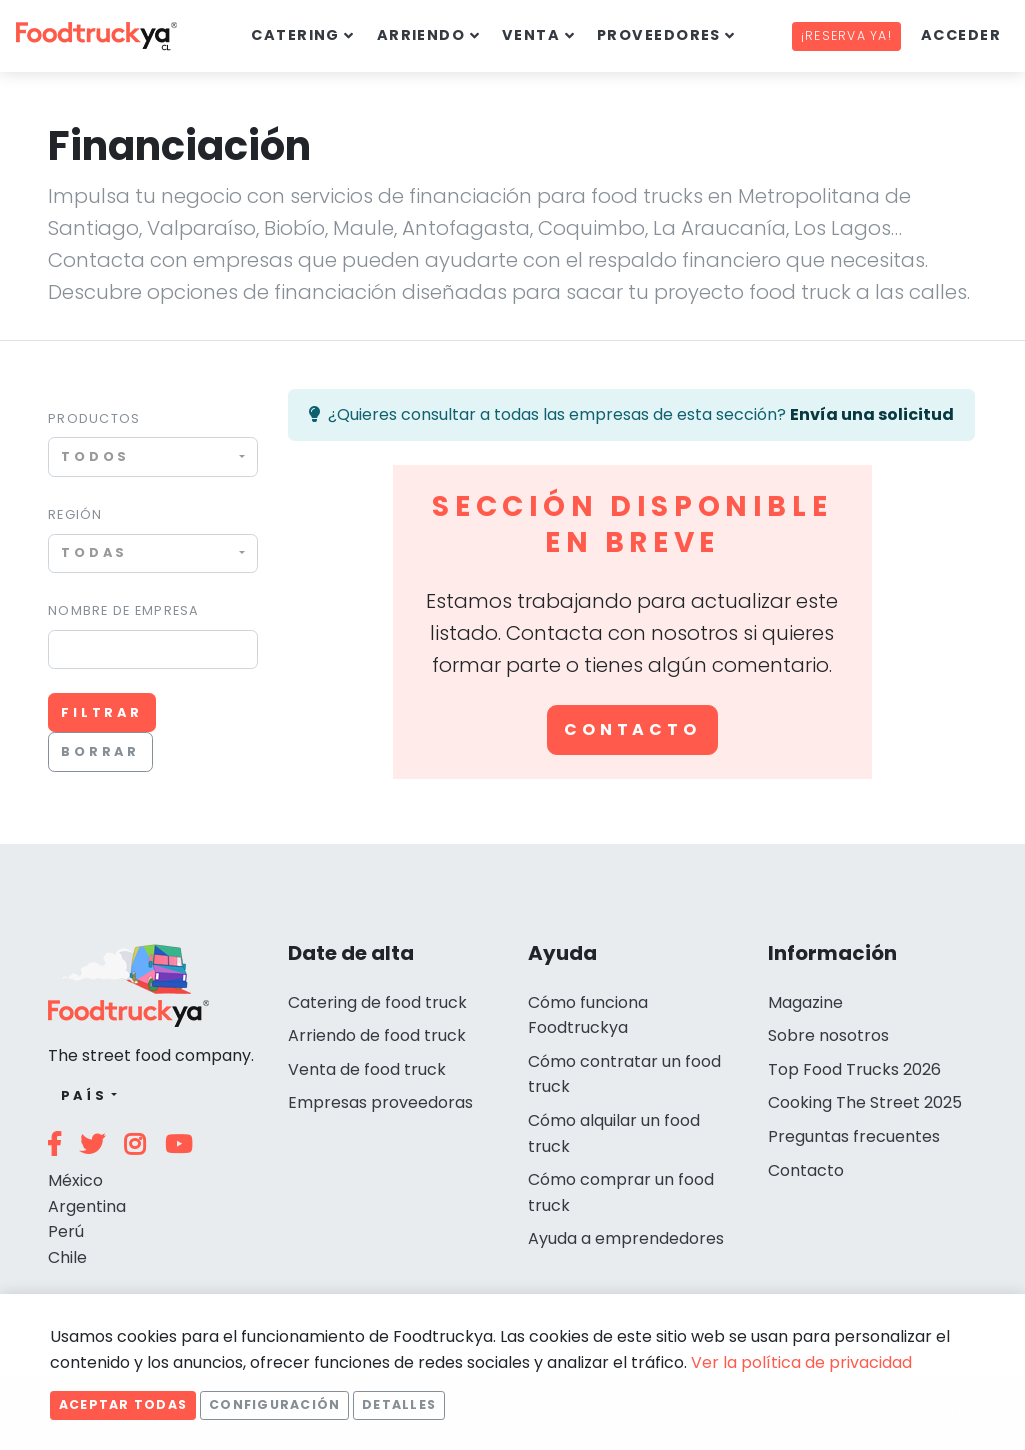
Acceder (961, 35)
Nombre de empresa (124, 610)
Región (75, 514)
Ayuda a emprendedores (626, 1238)
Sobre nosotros (828, 1035)
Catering (295, 35)
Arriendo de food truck (377, 1035)
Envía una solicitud (872, 414)
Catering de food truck (377, 1002)
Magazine (805, 1002)
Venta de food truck (367, 1069)
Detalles (399, 1404)
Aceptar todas (123, 1404)
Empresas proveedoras (380, 1102)
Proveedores (659, 35)
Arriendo (421, 35)
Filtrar (102, 712)
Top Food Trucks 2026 (854, 1069)
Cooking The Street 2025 (865, 1102)
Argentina (87, 1206)
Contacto (632, 729)
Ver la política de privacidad (801, 1362)
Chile (67, 1257)
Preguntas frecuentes (854, 1136)
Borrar (100, 751)
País (84, 1095)
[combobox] (153, 456)
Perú (66, 1231)
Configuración (274, 1404)
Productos (94, 418)
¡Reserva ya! (846, 35)
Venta (531, 35)
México (75, 1180)
